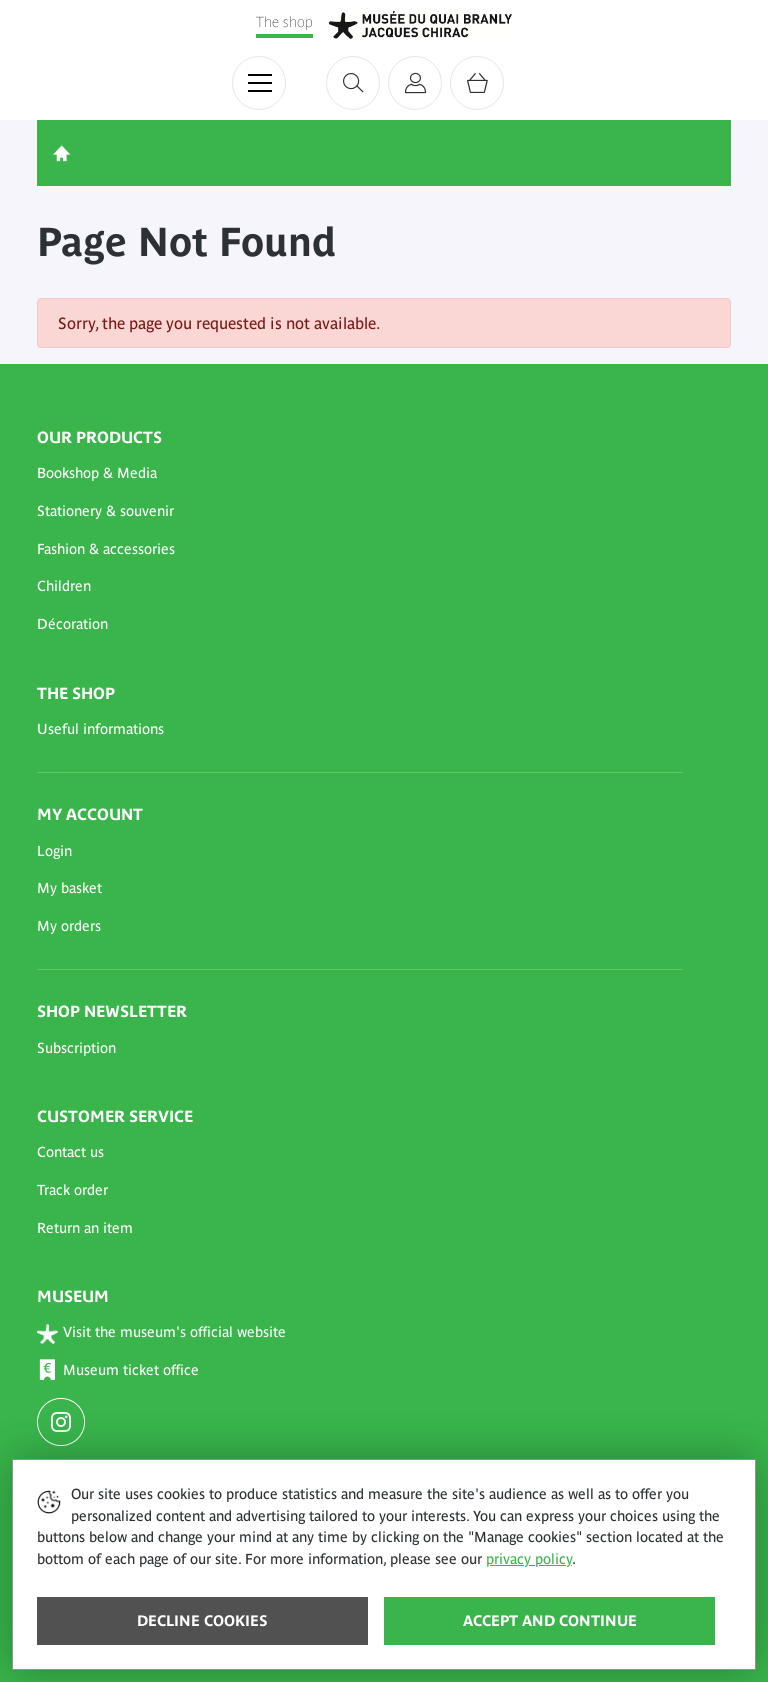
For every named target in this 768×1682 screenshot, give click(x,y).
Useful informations (100, 729)
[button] (360, 474)
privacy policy (529, 1559)
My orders (69, 926)
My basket (69, 888)
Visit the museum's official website (161, 1333)
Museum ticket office (118, 1370)
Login (54, 851)
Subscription (76, 1048)
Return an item (85, 1228)
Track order (72, 1190)
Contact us (70, 1152)
